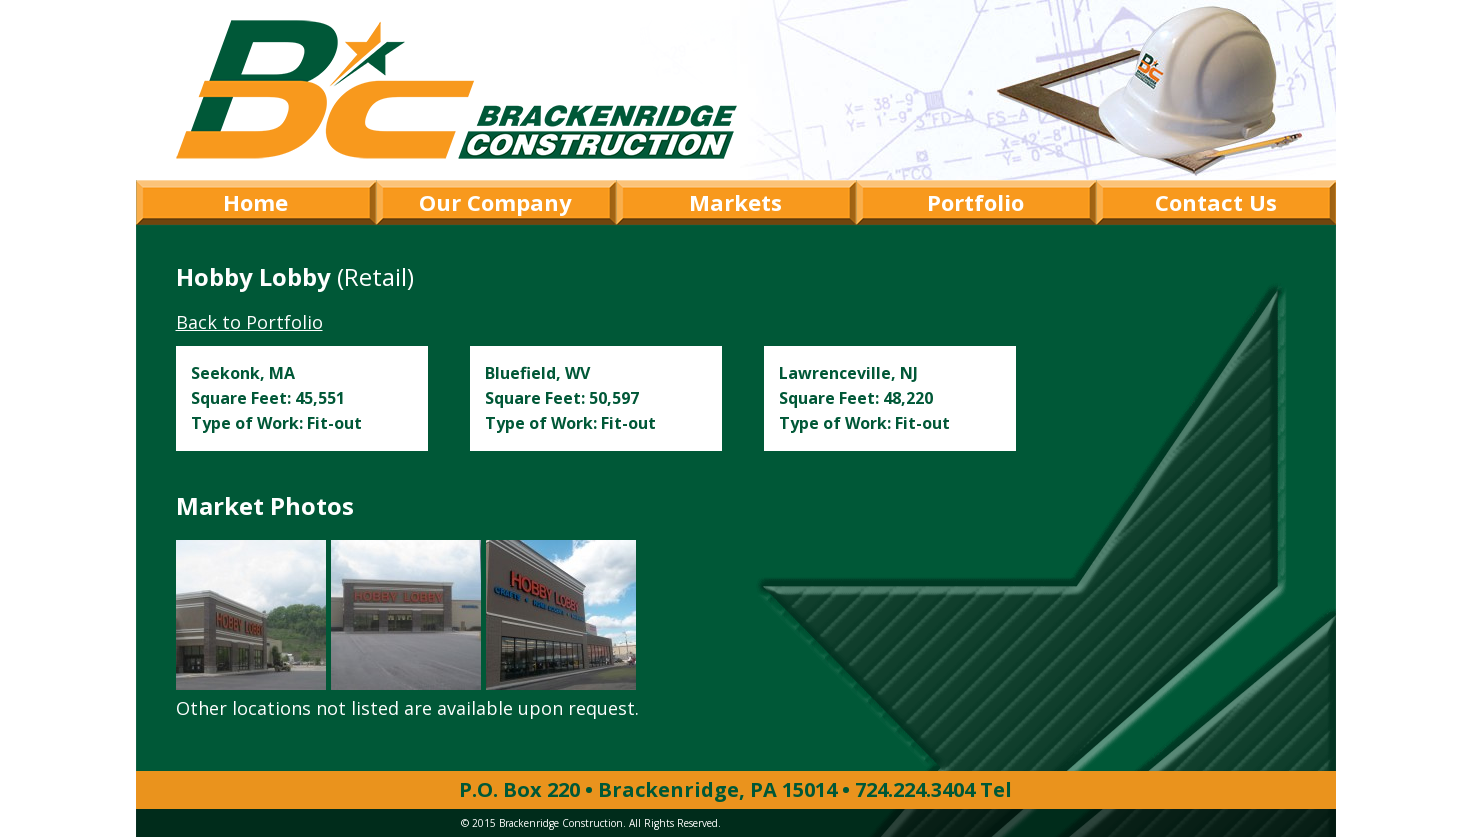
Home (255, 202)
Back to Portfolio (249, 322)
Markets (735, 202)
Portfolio (975, 202)
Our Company (495, 202)
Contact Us (1216, 202)
